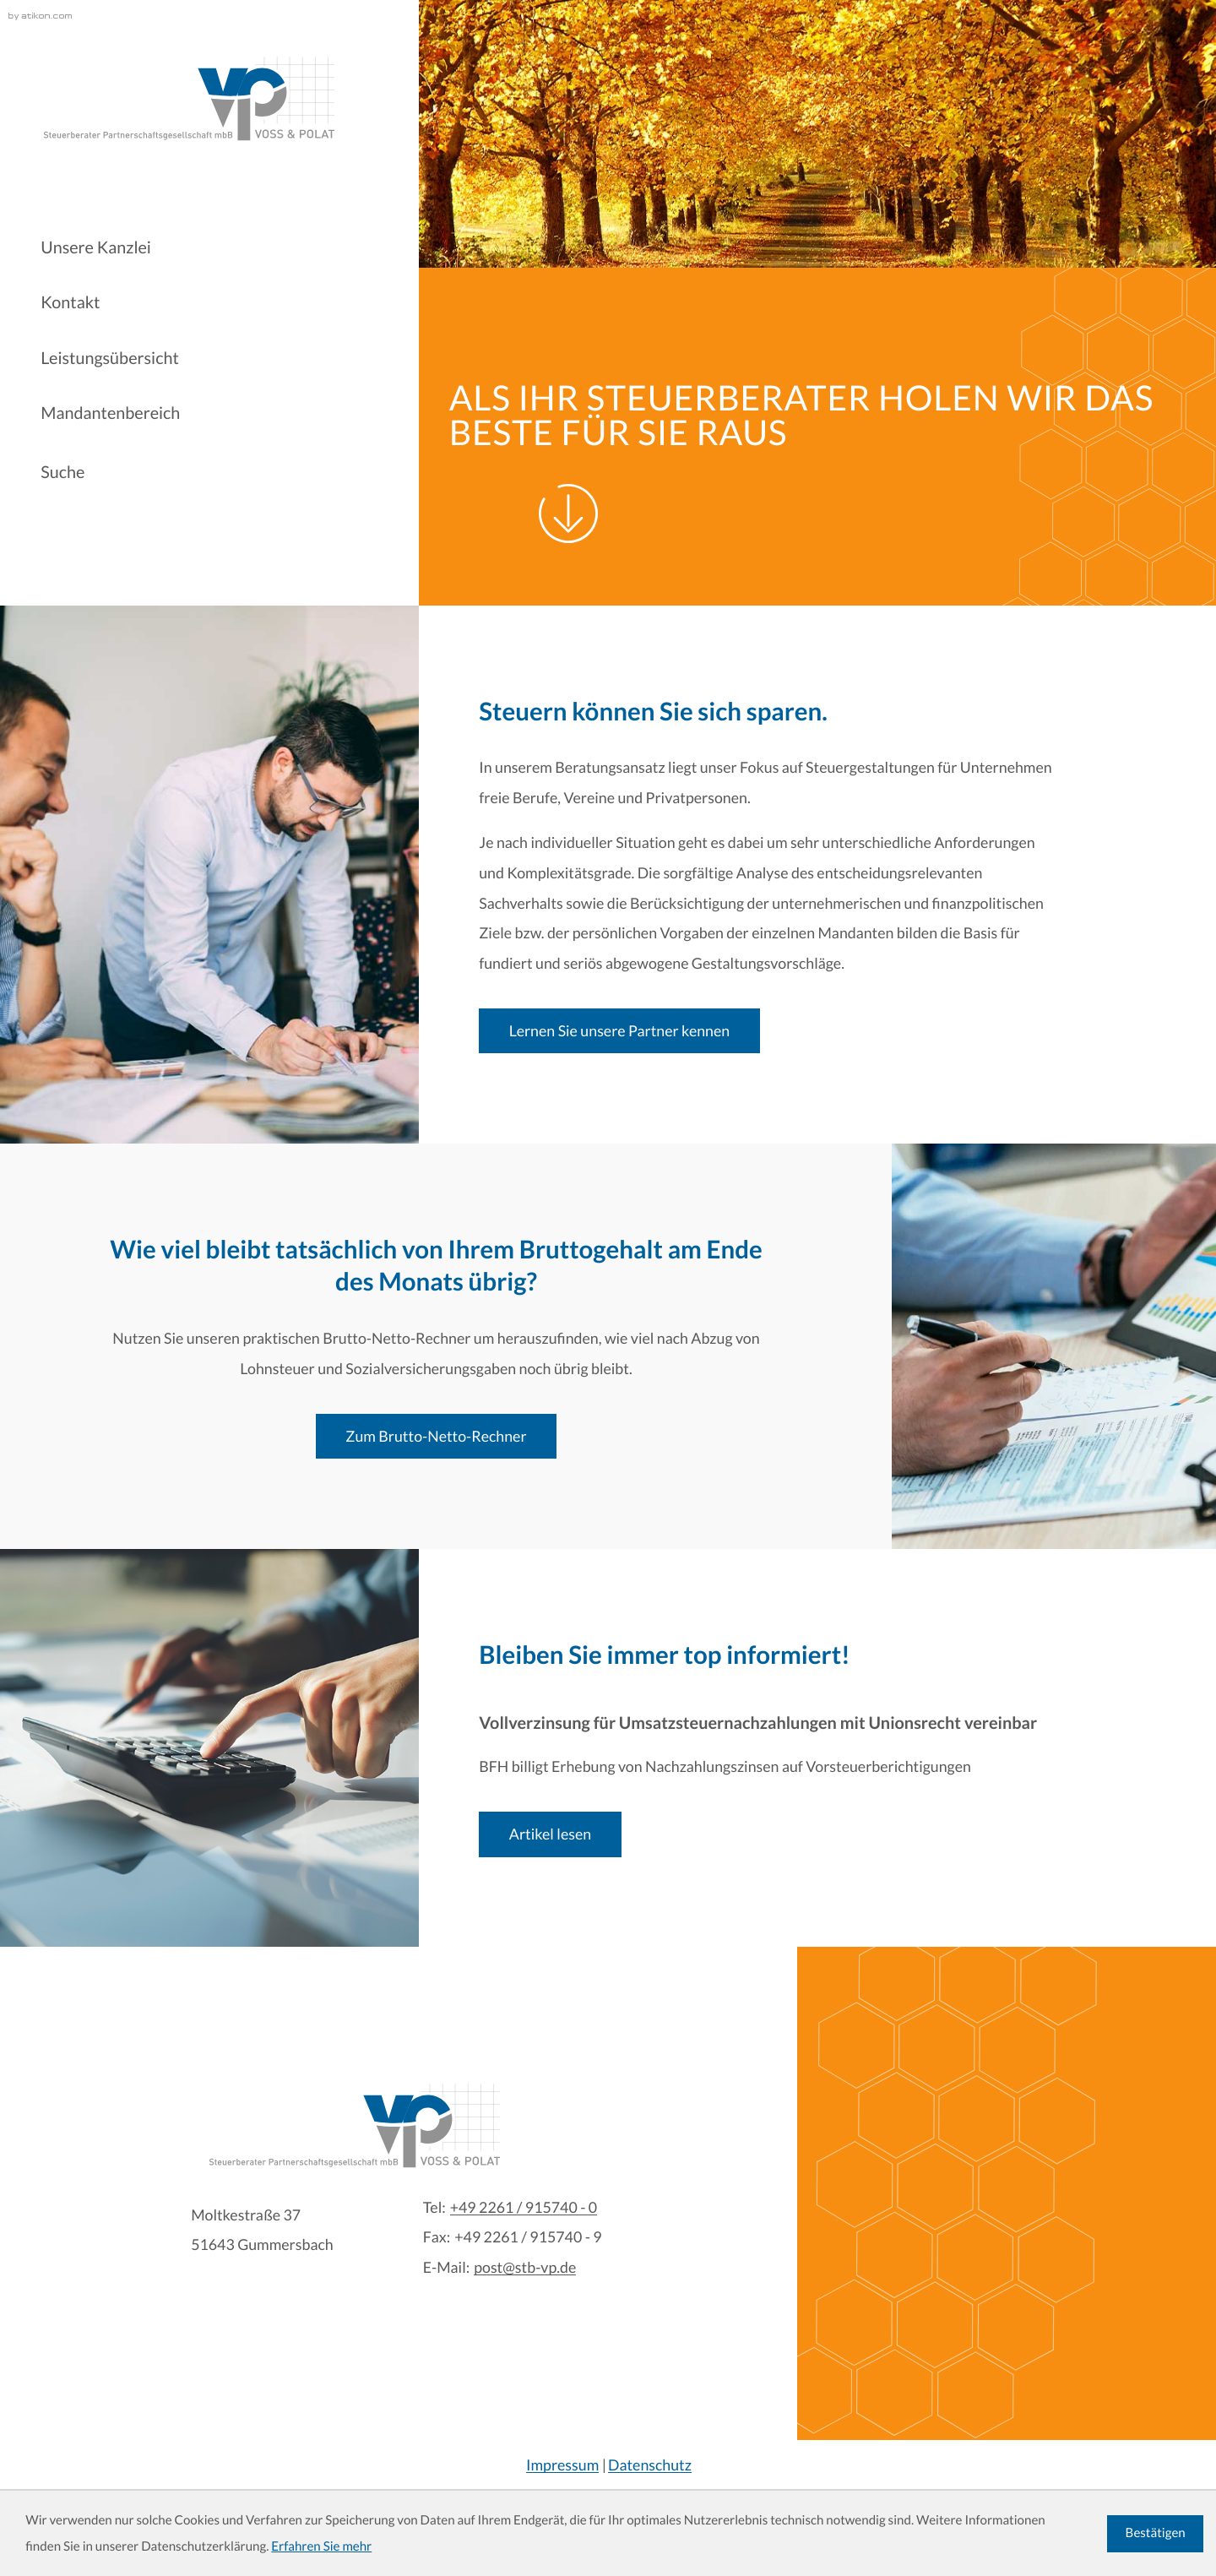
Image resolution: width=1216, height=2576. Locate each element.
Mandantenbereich (110, 413)
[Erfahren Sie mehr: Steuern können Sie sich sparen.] (619, 1030)
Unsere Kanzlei (96, 247)
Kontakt (70, 302)
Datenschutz (650, 2464)
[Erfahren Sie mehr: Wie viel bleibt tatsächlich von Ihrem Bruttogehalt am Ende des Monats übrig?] (436, 1436)
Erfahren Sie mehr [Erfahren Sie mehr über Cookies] (321, 2546)
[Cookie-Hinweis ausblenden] (1154, 2533)
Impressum (562, 2464)
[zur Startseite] (188, 99)
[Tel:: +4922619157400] (523, 2207)
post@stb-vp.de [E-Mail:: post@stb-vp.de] (525, 2267)
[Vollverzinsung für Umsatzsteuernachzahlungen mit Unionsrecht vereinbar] (550, 1834)
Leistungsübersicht (110, 358)
